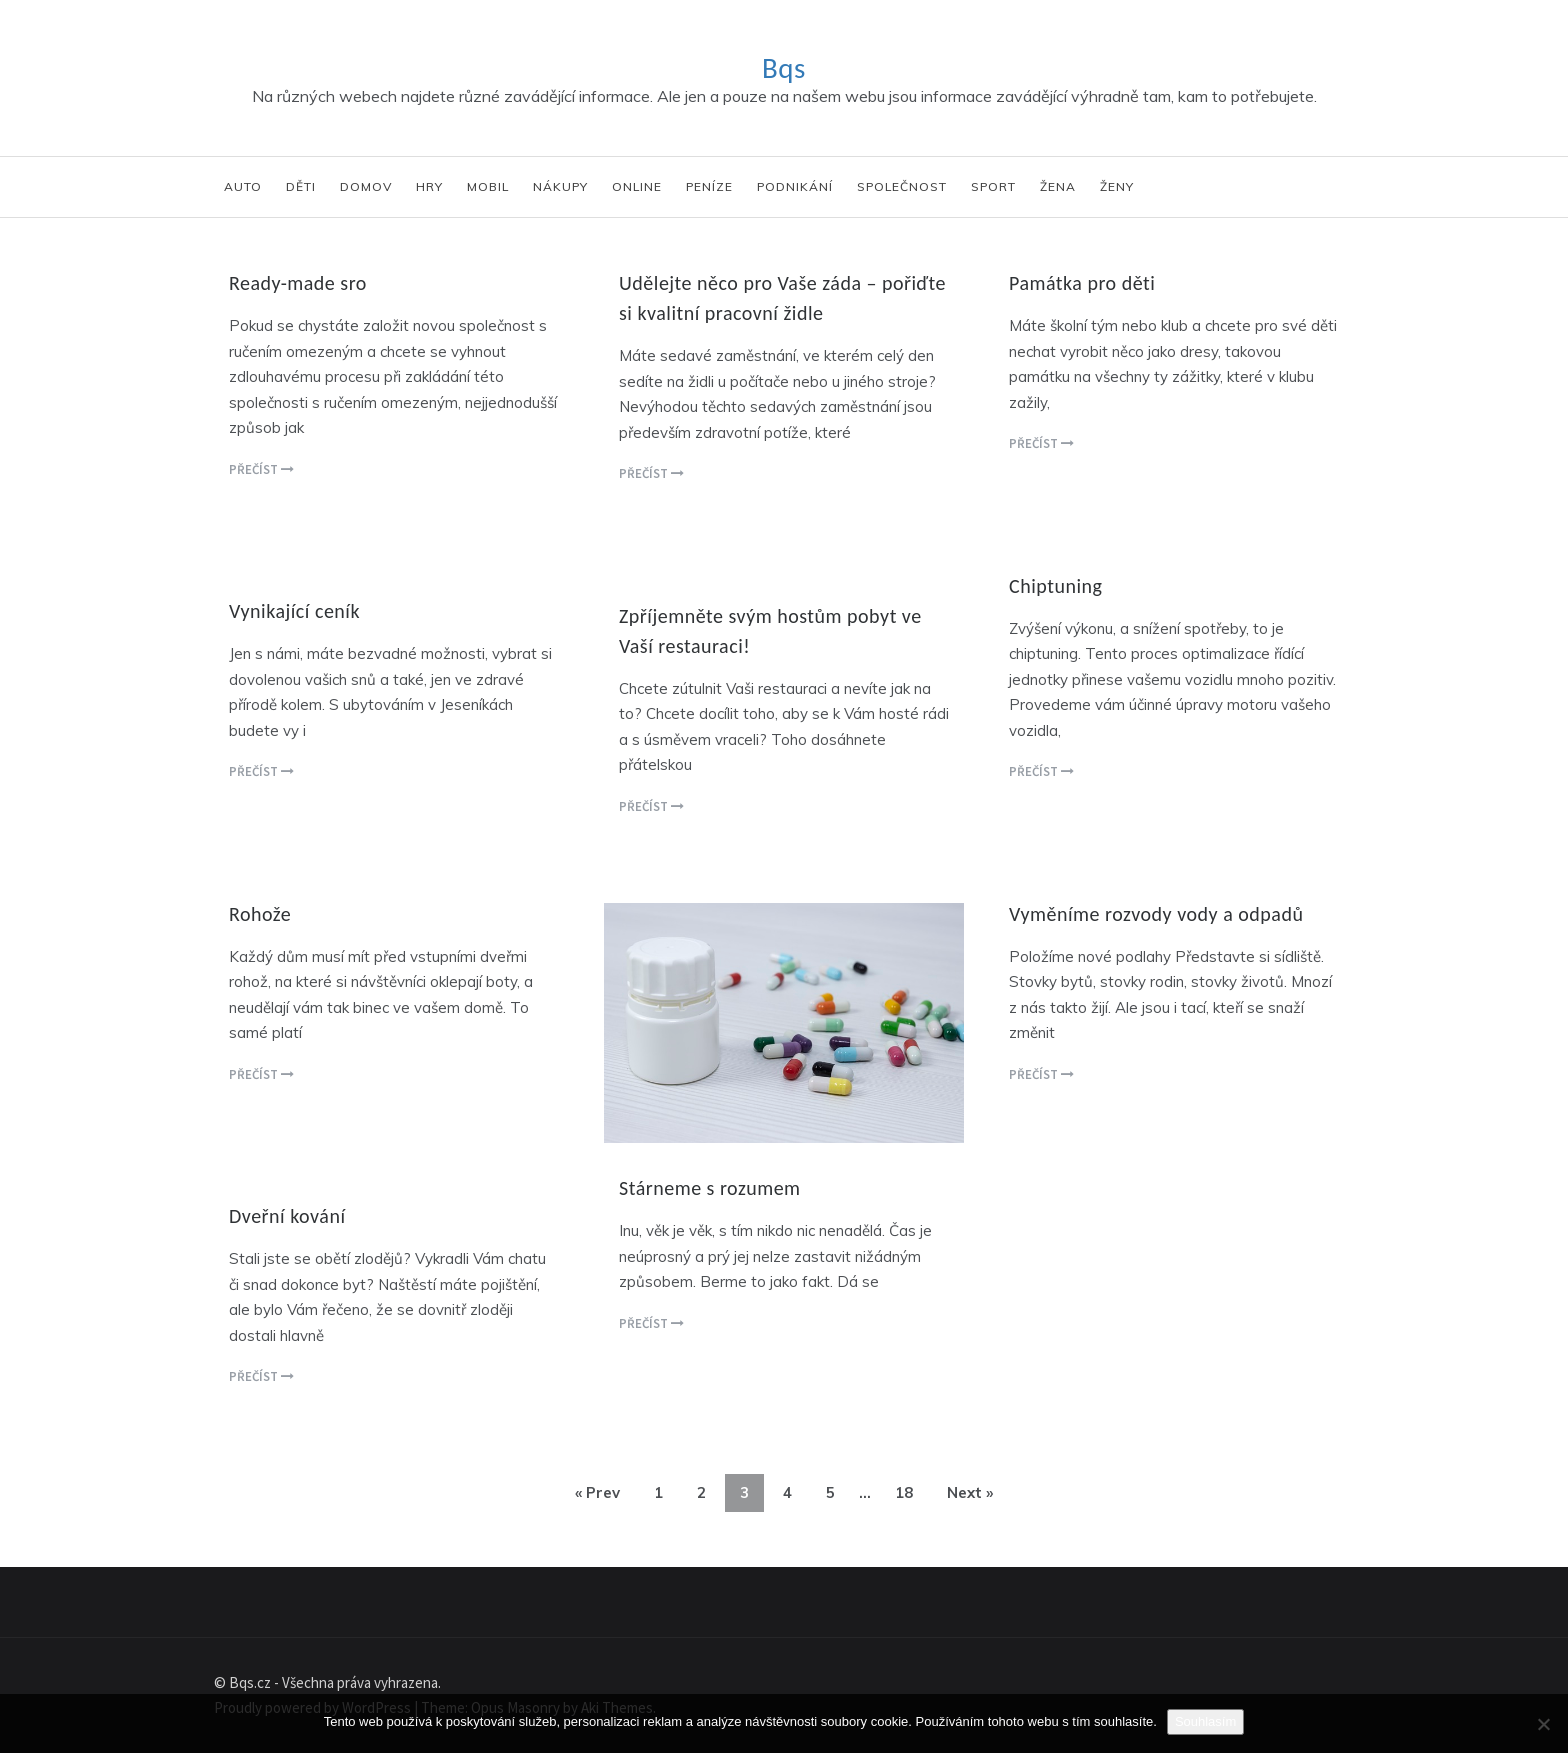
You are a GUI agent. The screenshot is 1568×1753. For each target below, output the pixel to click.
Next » (970, 1492)
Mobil (488, 186)
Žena (1058, 186)
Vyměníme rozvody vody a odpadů (1156, 914)
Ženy (1117, 186)
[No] (1543, 1724)
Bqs (784, 68)
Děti (301, 186)
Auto (243, 186)
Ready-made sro (298, 283)
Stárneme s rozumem (710, 1188)
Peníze (709, 186)
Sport (993, 186)
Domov (366, 186)
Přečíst (261, 469)
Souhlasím (1205, 1721)
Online (637, 186)
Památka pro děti (1082, 283)
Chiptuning (1055, 586)
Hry (429, 186)
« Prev (597, 1492)
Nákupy (560, 186)
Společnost (902, 186)
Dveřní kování (287, 1216)
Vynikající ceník (294, 611)
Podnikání (795, 186)
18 (904, 1492)
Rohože (260, 914)
